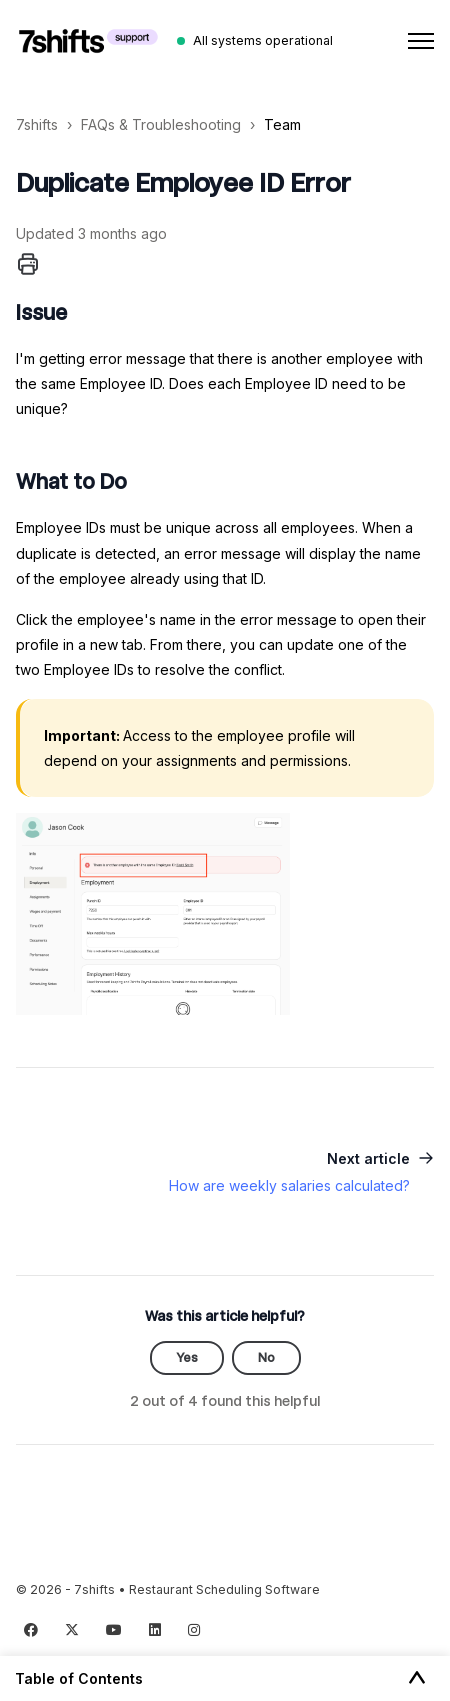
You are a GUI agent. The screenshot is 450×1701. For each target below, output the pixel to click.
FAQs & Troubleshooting (161, 124)
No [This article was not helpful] (266, 1357)
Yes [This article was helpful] (187, 1357)
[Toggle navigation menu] (421, 41)
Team (282, 124)
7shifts (37, 124)
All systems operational (263, 40)
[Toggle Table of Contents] (417, 1679)
